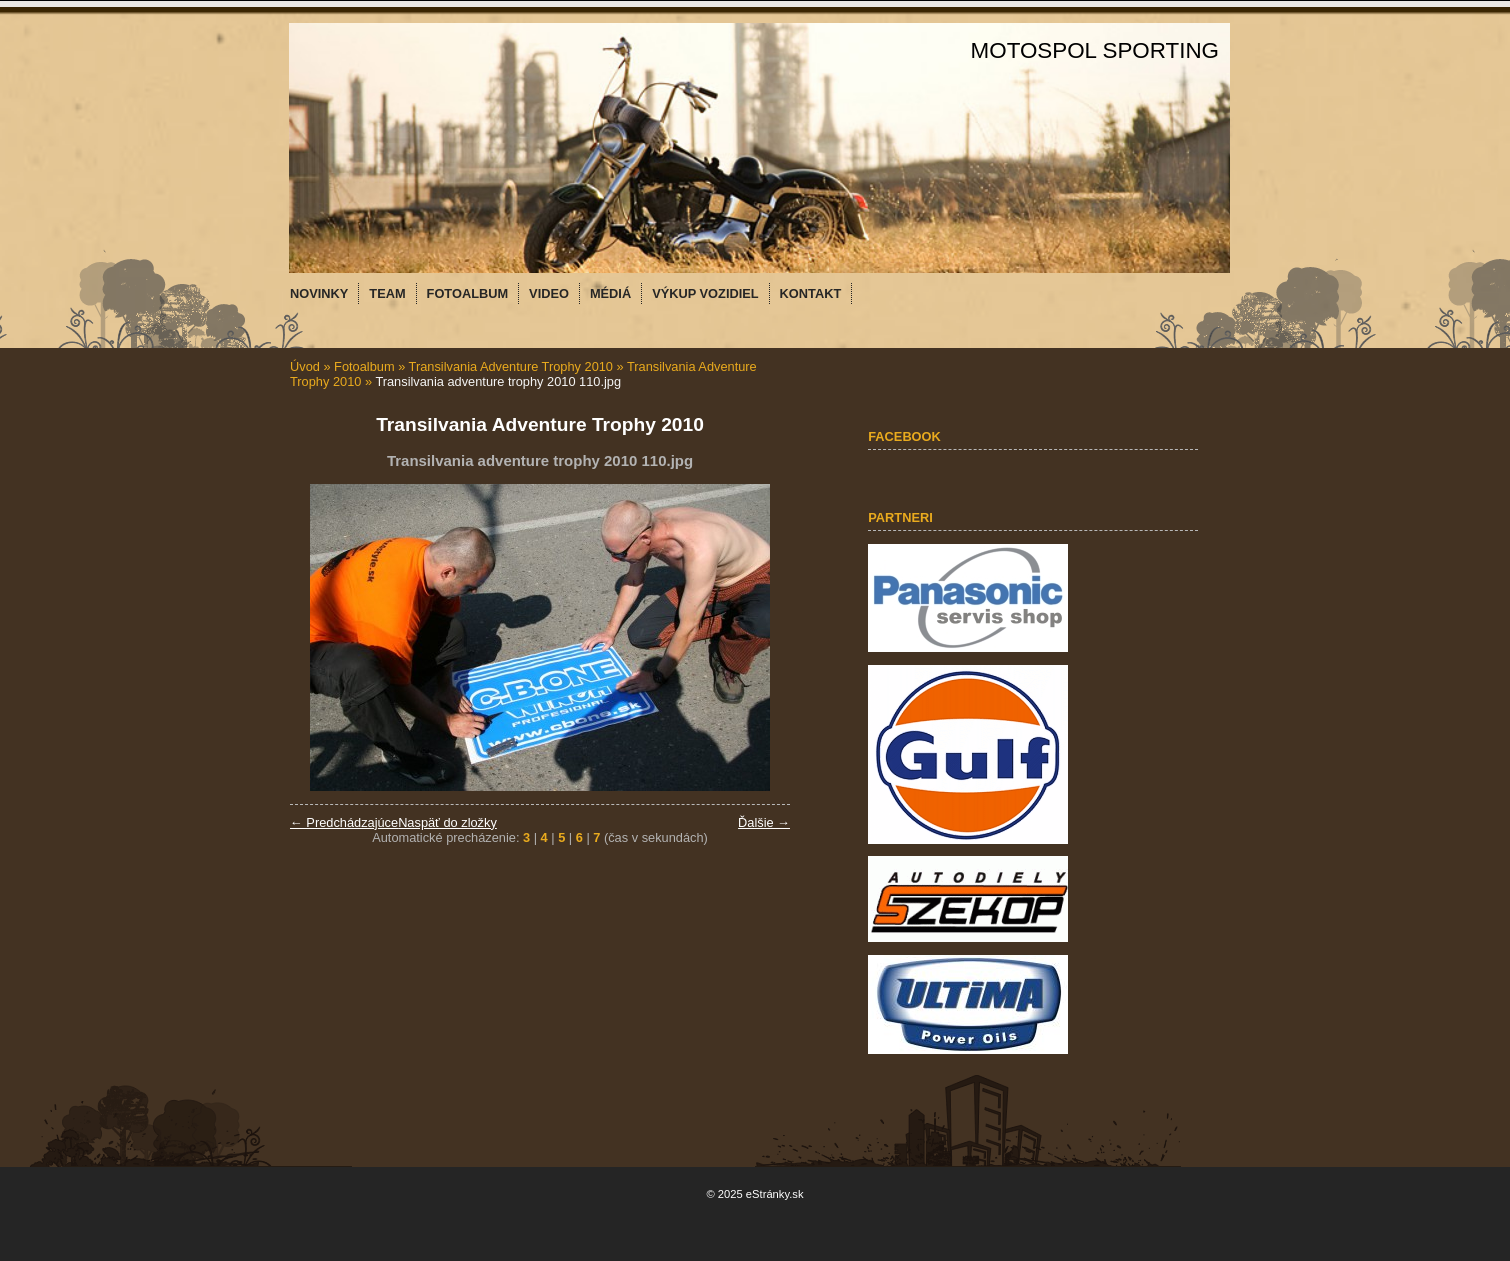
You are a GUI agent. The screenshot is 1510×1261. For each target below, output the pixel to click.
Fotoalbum (364, 366)
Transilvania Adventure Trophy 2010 (511, 366)
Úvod (305, 366)
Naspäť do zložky (447, 822)
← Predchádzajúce (344, 822)
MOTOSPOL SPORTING (1095, 50)
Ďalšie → (764, 822)
